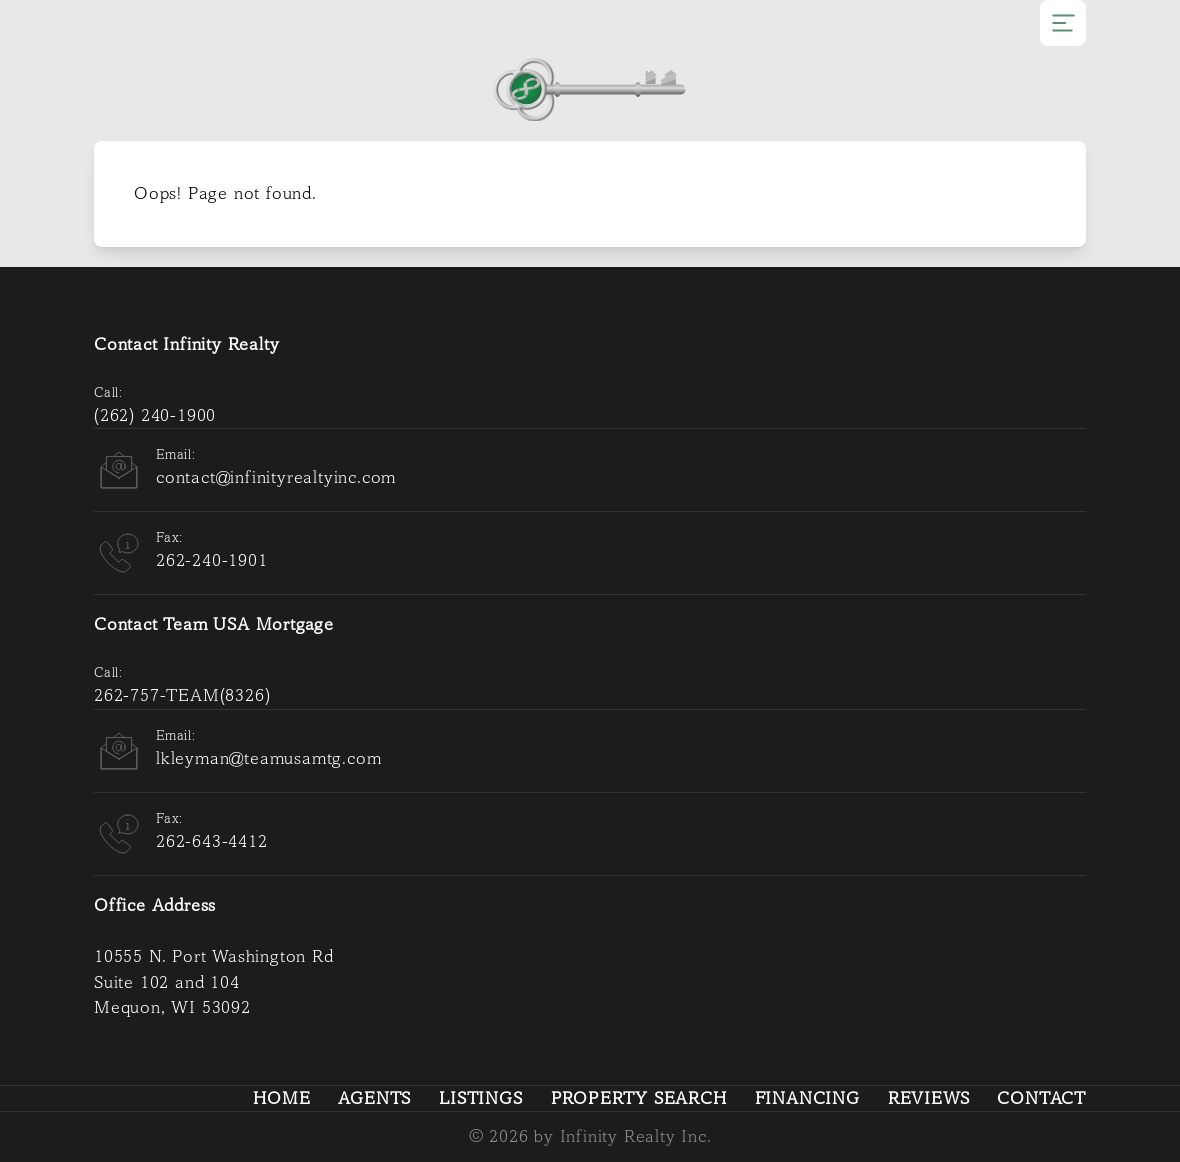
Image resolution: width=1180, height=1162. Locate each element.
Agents (374, 1098)
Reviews (929, 1098)
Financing (807, 1098)
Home (281, 1098)
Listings (480, 1098)
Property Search (639, 1098)
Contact (1041, 1098)
